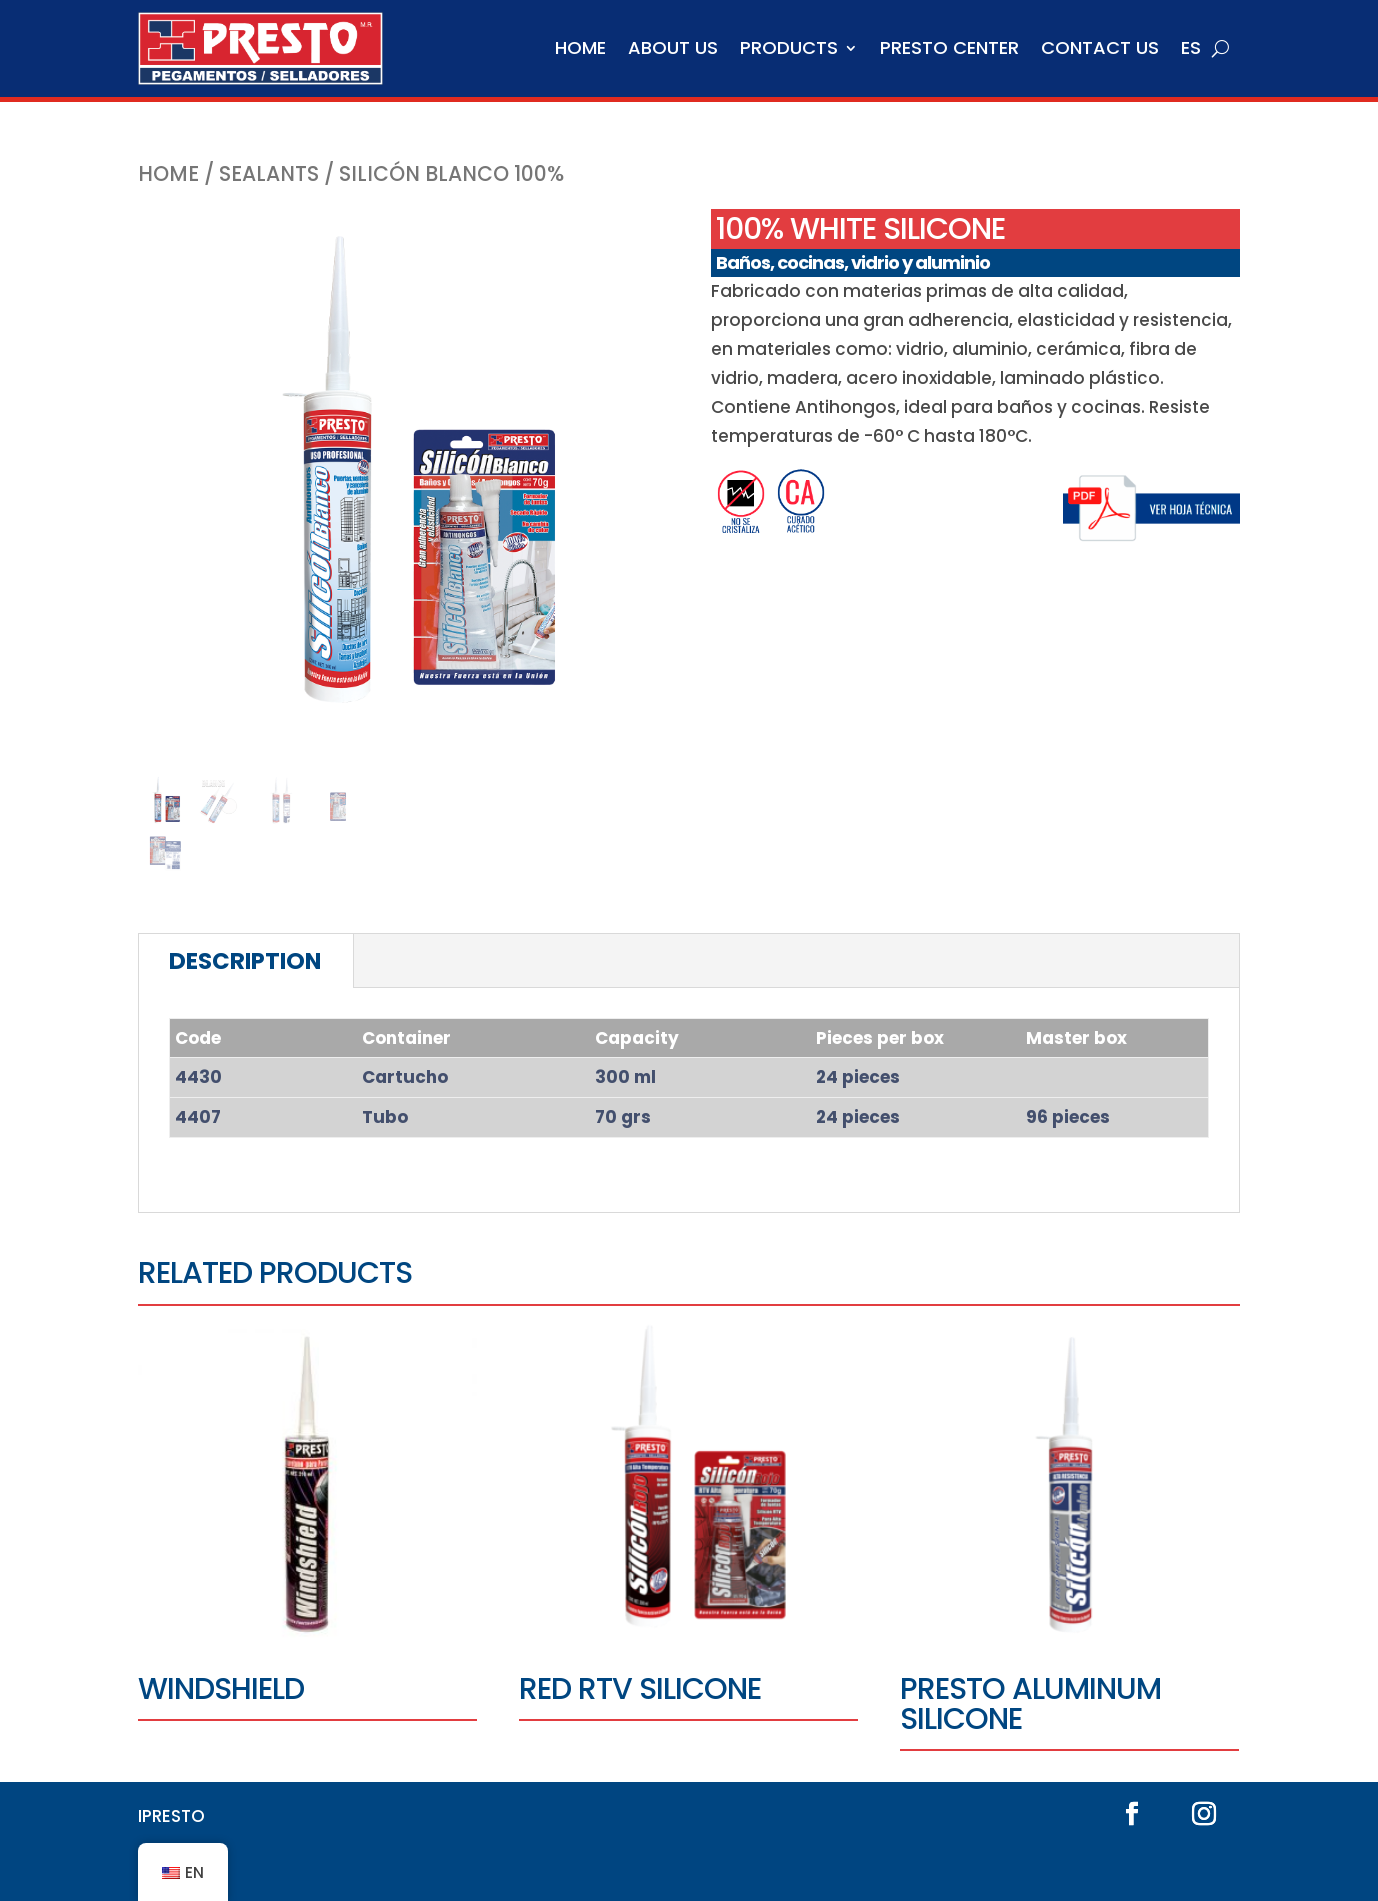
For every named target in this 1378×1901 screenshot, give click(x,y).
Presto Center (949, 47)
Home (580, 47)
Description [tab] (245, 961)
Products (789, 47)
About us (673, 47)
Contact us (1100, 47)
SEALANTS (269, 174)
